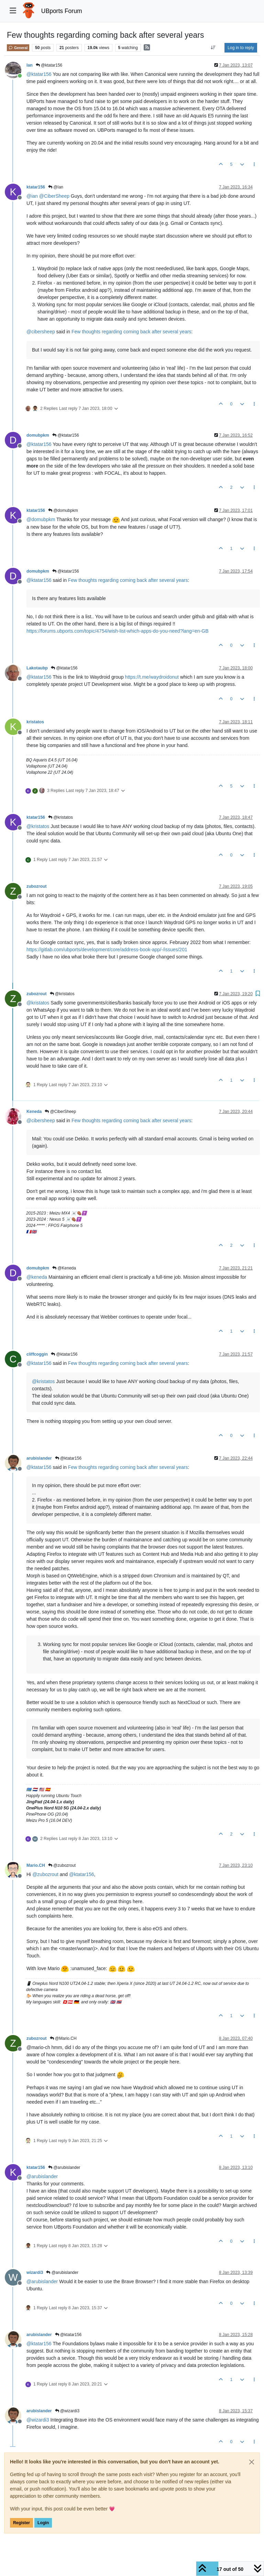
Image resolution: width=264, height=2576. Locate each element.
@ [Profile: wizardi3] (37, 2420)
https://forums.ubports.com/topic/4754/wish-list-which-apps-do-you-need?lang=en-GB (117, 631)
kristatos (35, 722)
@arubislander (64, 2167)
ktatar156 (35, 187)
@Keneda (64, 1268)
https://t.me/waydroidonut (152, 677)
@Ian (55, 187)
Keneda (34, 1111)
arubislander (39, 1458)
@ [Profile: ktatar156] (39, 74)
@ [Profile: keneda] (36, 1277)
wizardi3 (34, 2272)
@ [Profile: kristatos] (37, 826)
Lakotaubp (37, 668)
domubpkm (37, 435)
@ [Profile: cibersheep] (40, 331)
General (18, 48)
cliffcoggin (37, 1354)
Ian (29, 65)
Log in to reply (241, 47)
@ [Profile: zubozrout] (45, 1874)
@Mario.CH (63, 2038)
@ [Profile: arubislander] (42, 2176)
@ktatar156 (49, 65)
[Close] (252, 2462)
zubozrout (36, 886)
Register (21, 2522)
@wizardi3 (67, 2410)
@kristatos (60, 817)
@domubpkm (63, 510)
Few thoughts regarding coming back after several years (131, 331)
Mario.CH (35, 1865)
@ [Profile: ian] (32, 196)
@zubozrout (62, 1865)
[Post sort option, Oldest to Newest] (213, 48)
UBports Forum (61, 11)
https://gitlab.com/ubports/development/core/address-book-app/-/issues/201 (106, 949)
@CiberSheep (60, 1111)
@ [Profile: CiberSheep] (54, 196)
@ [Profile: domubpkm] (40, 519)
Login (43, 2522)
